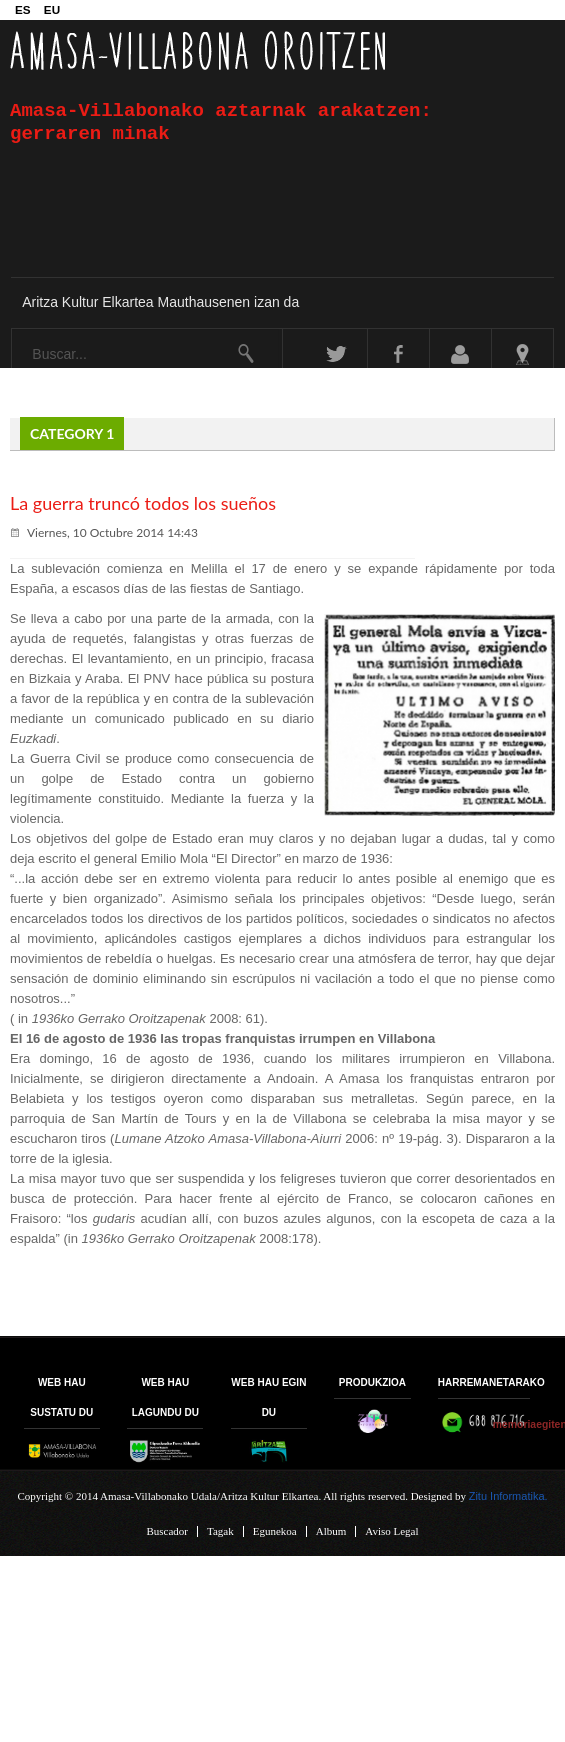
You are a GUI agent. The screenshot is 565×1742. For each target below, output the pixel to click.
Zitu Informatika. (508, 1496)
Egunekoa (275, 1531)
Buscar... (12, 329)
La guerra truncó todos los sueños (143, 503)
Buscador (167, 1531)
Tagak (220, 1531)
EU (52, 9)
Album (331, 1531)
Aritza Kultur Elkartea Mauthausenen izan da (160, 302)
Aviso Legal (391, 1531)
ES (24, 9)
